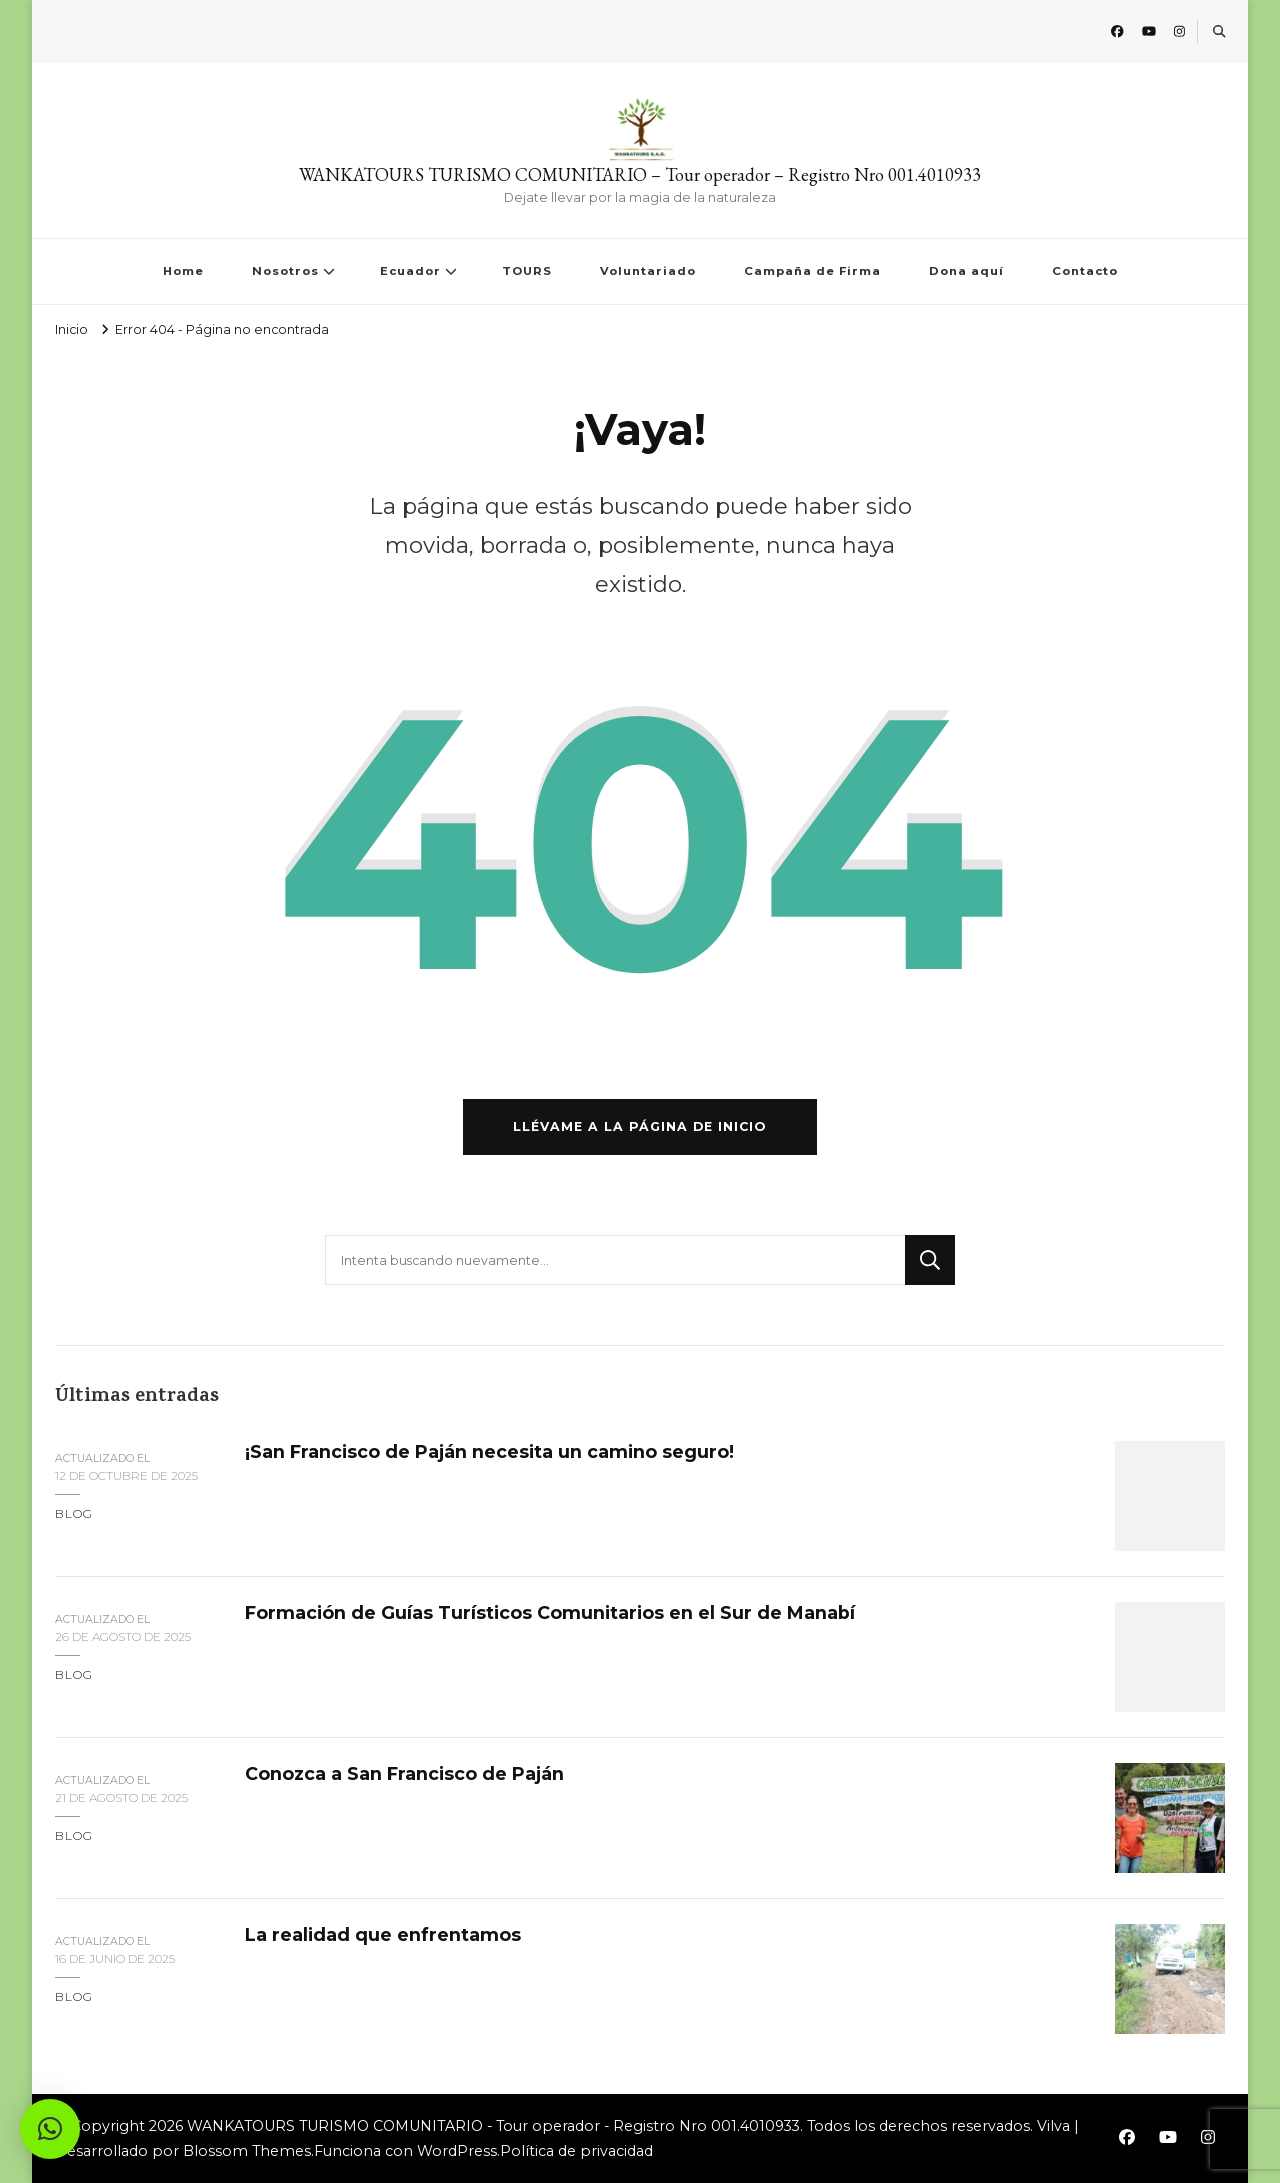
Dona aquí (966, 271)
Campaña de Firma (812, 271)
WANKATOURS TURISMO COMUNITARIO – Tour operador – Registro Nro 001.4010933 (640, 174)
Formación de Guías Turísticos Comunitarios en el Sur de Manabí (550, 1612)
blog (74, 1513)
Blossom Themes (247, 2151)
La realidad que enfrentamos (383, 1934)
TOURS (527, 271)
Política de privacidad (576, 2151)
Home (183, 271)
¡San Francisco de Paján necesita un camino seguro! (489, 1451)
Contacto (1085, 271)
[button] (50, 2129)
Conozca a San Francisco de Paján (404, 1773)
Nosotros (285, 271)
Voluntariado (648, 271)
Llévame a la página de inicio (640, 1126)
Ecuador (410, 271)
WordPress (457, 2151)
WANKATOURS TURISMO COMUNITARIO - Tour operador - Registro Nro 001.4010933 (493, 2126)
